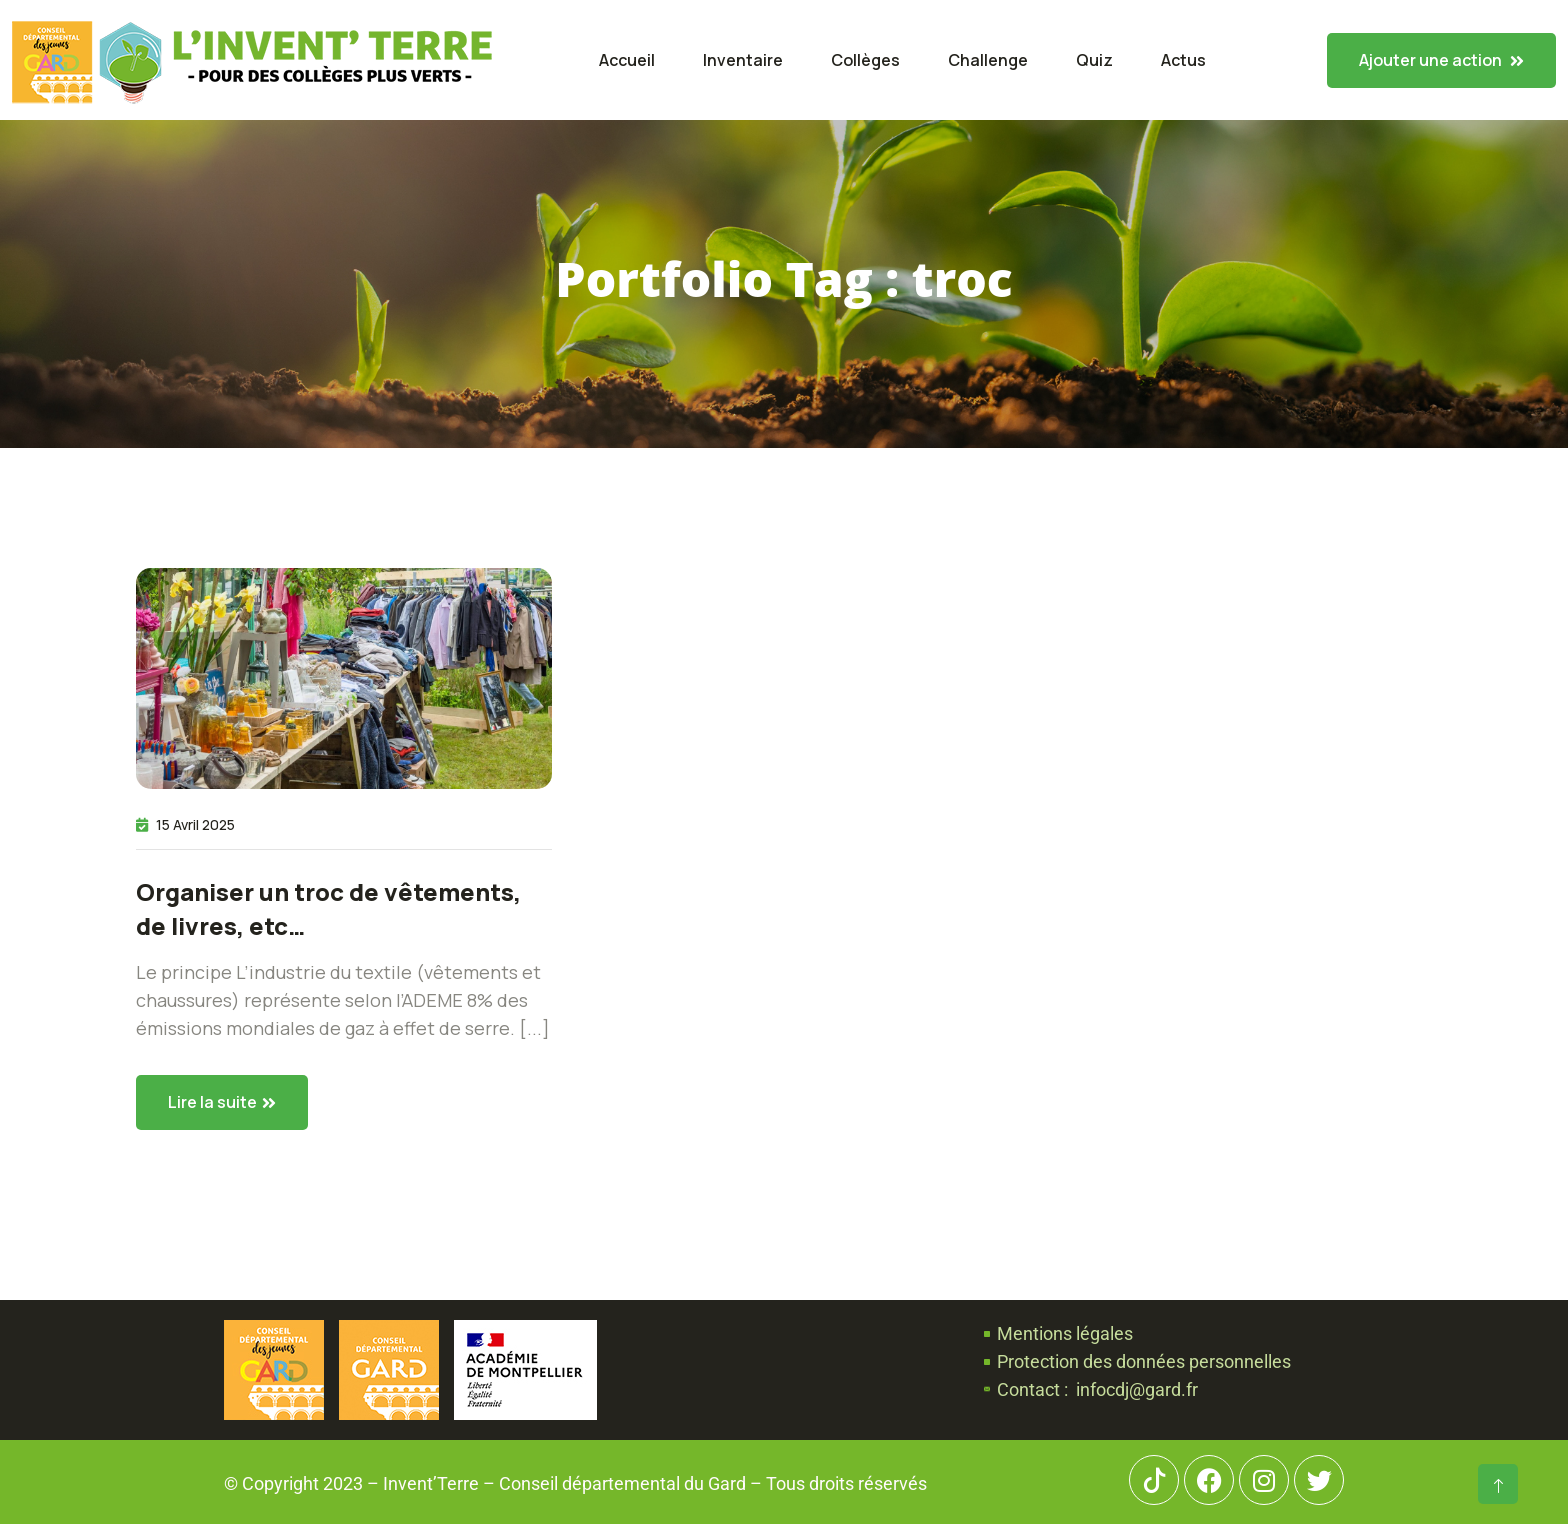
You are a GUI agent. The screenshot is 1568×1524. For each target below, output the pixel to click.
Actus (1183, 60)
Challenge (988, 60)
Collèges (865, 60)
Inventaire (743, 60)
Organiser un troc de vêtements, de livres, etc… (328, 908)
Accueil (627, 60)
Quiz (1094, 60)
